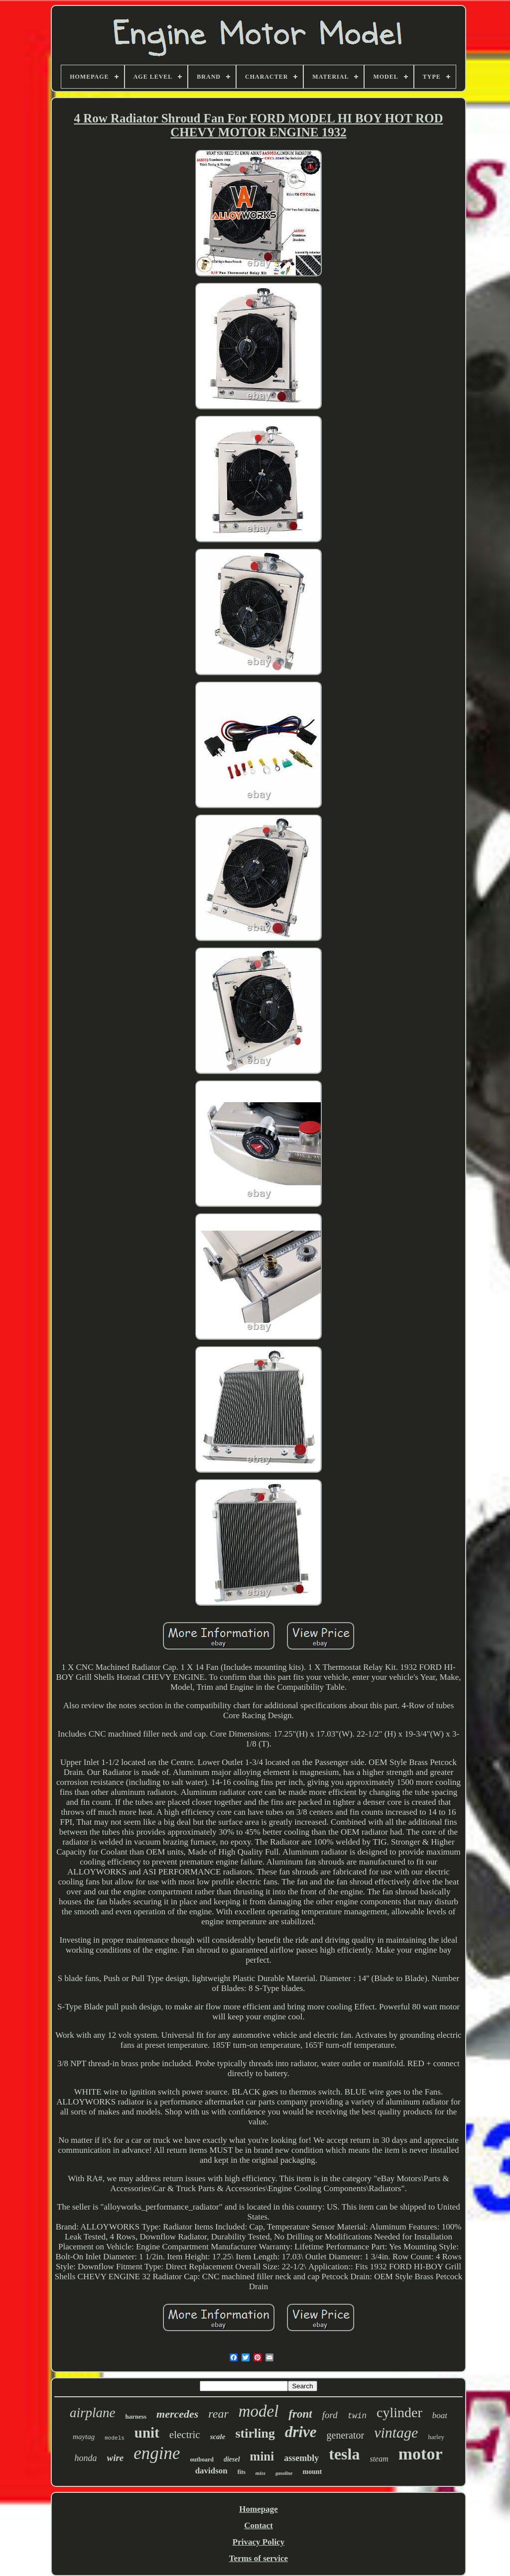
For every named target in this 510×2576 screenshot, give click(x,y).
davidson (211, 2470)
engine (156, 2453)
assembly (301, 2458)
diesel (232, 2459)
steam (379, 2459)
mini (262, 2456)
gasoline (283, 2473)
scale (218, 2437)
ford (330, 2415)
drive (301, 2432)
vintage (396, 2432)
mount (312, 2471)
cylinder (399, 2412)
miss (260, 2473)
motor (420, 2454)
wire (115, 2458)
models (115, 2438)
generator (346, 2435)
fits (242, 2471)
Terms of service (258, 2558)
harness (135, 2416)
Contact (258, 2525)
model (259, 2411)
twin (357, 2416)
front (300, 2414)
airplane (93, 2412)
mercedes (177, 2414)
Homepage (258, 2509)
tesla (344, 2454)
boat (439, 2415)
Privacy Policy (258, 2542)
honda (86, 2458)
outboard (202, 2459)
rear (218, 2413)
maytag (84, 2437)
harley (436, 2437)
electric (184, 2435)
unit (146, 2433)
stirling (254, 2433)
